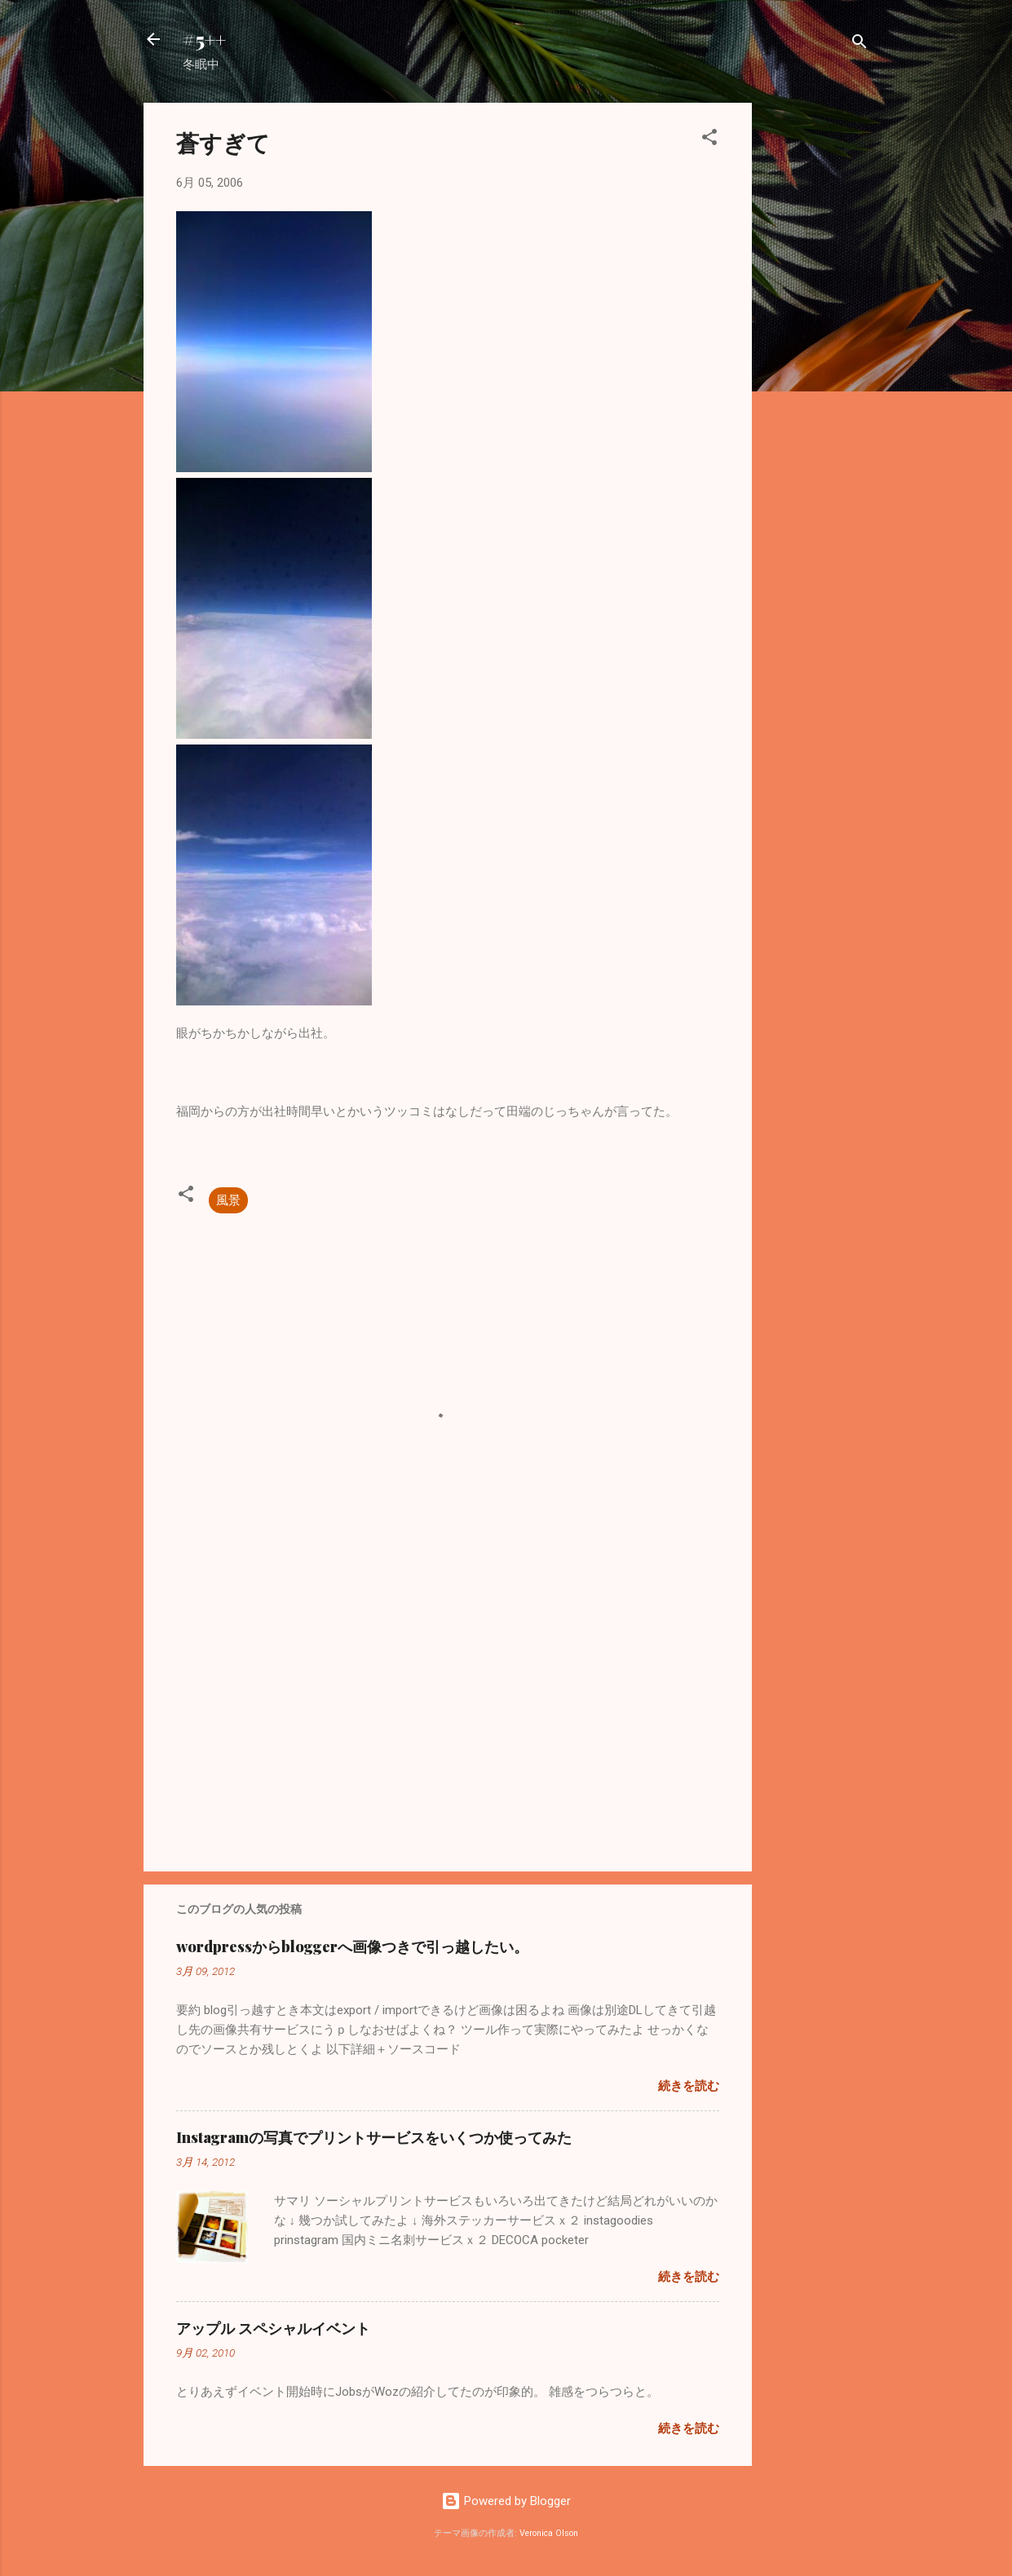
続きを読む (688, 2086)
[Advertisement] (817, 347)
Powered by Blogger (506, 2501)
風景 (228, 1200)
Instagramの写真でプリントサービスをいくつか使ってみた (374, 2137)
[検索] (859, 44)
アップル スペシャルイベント (273, 2328)
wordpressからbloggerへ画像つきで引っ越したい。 (352, 1946)
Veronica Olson (548, 2533)
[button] (709, 139)
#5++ (204, 39)
